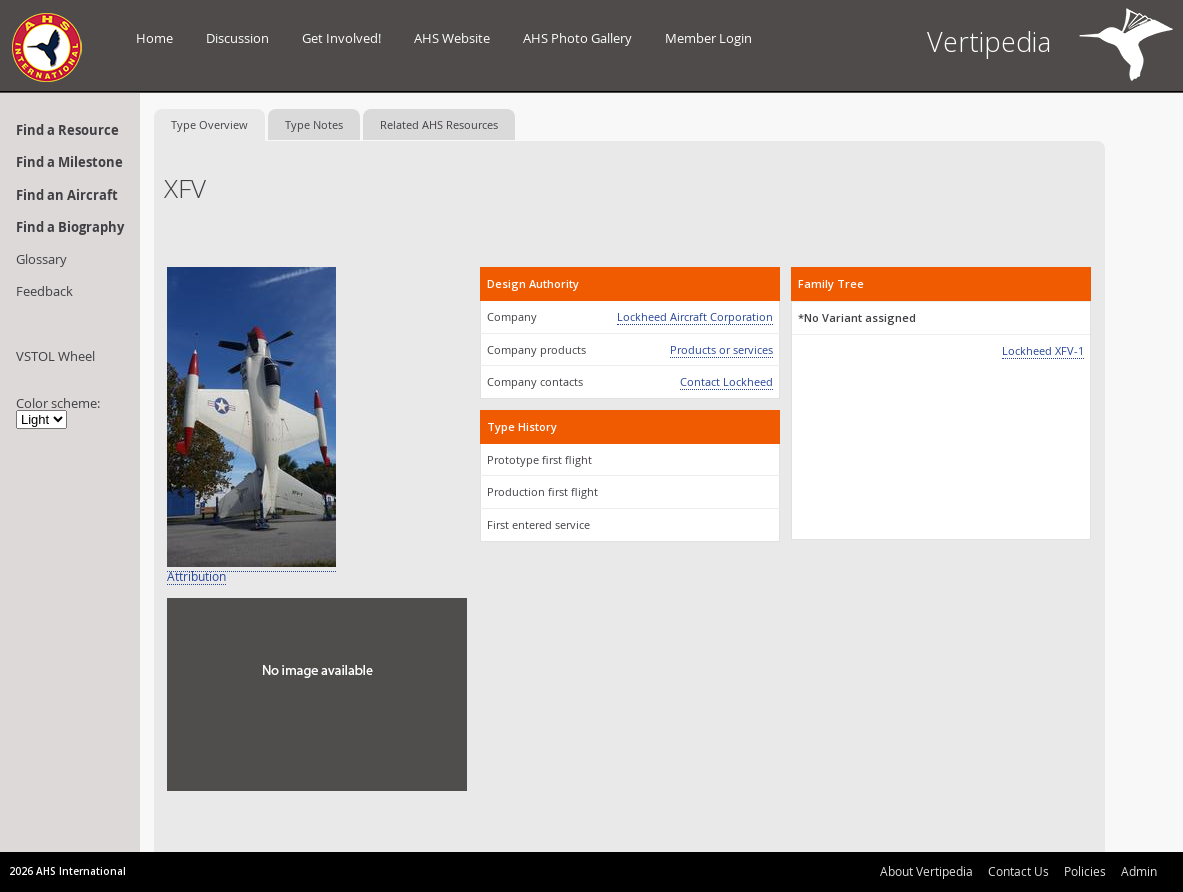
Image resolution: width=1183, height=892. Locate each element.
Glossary (41, 259)
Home (154, 38)
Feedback (44, 291)
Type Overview (209, 124)
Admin (1139, 871)
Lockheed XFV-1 (1043, 350)
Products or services (721, 349)
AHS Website (452, 38)
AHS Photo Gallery (577, 38)
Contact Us (1018, 871)
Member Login (708, 38)
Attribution (196, 576)
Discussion (237, 38)
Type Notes (314, 124)
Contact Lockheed (726, 381)
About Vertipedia (926, 871)
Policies (1085, 871)
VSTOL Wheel (55, 356)
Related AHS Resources (439, 124)
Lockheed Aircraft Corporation (695, 316)
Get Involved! (341, 38)
